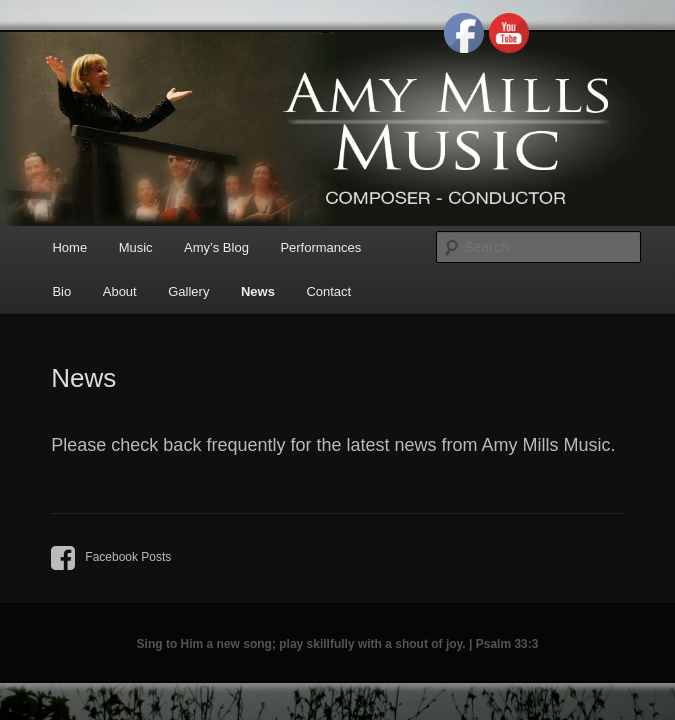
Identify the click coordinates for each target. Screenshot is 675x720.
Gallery (188, 291)
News (258, 291)
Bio (61, 291)
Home (69, 247)
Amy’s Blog (216, 247)
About (120, 291)
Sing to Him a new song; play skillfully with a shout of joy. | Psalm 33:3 (338, 644)
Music (136, 247)
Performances (320, 247)
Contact (328, 291)
